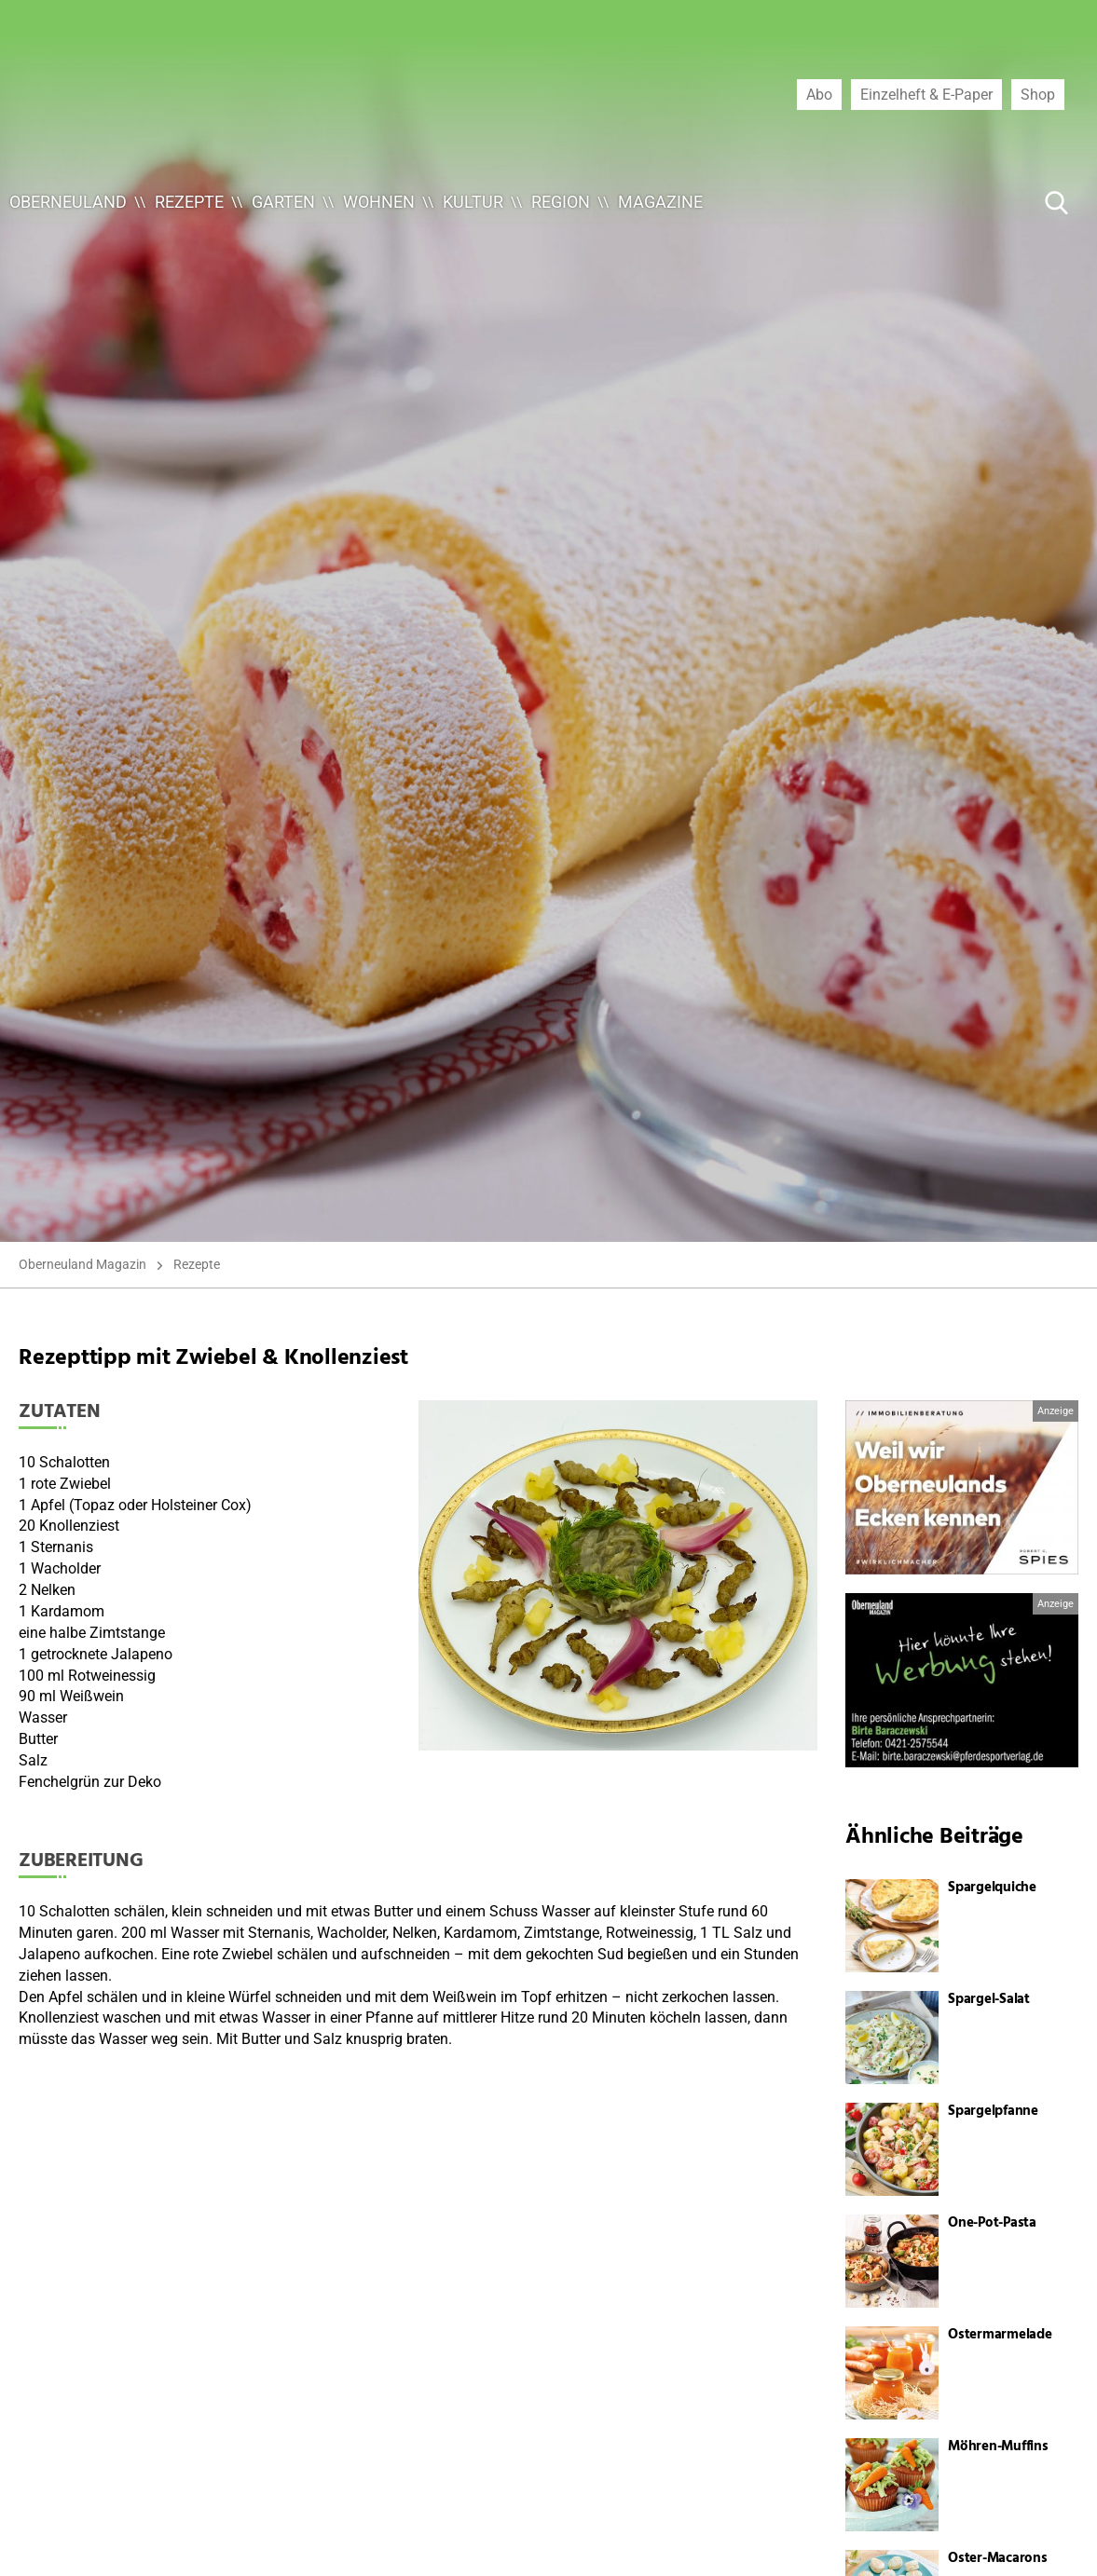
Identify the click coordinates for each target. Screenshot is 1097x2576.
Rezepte (189, 201)
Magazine (660, 201)
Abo (819, 94)
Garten (283, 201)
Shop (1038, 94)
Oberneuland (68, 201)
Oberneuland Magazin (82, 1264)
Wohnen (379, 201)
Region (560, 201)
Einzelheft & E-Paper (926, 94)
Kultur (473, 201)
